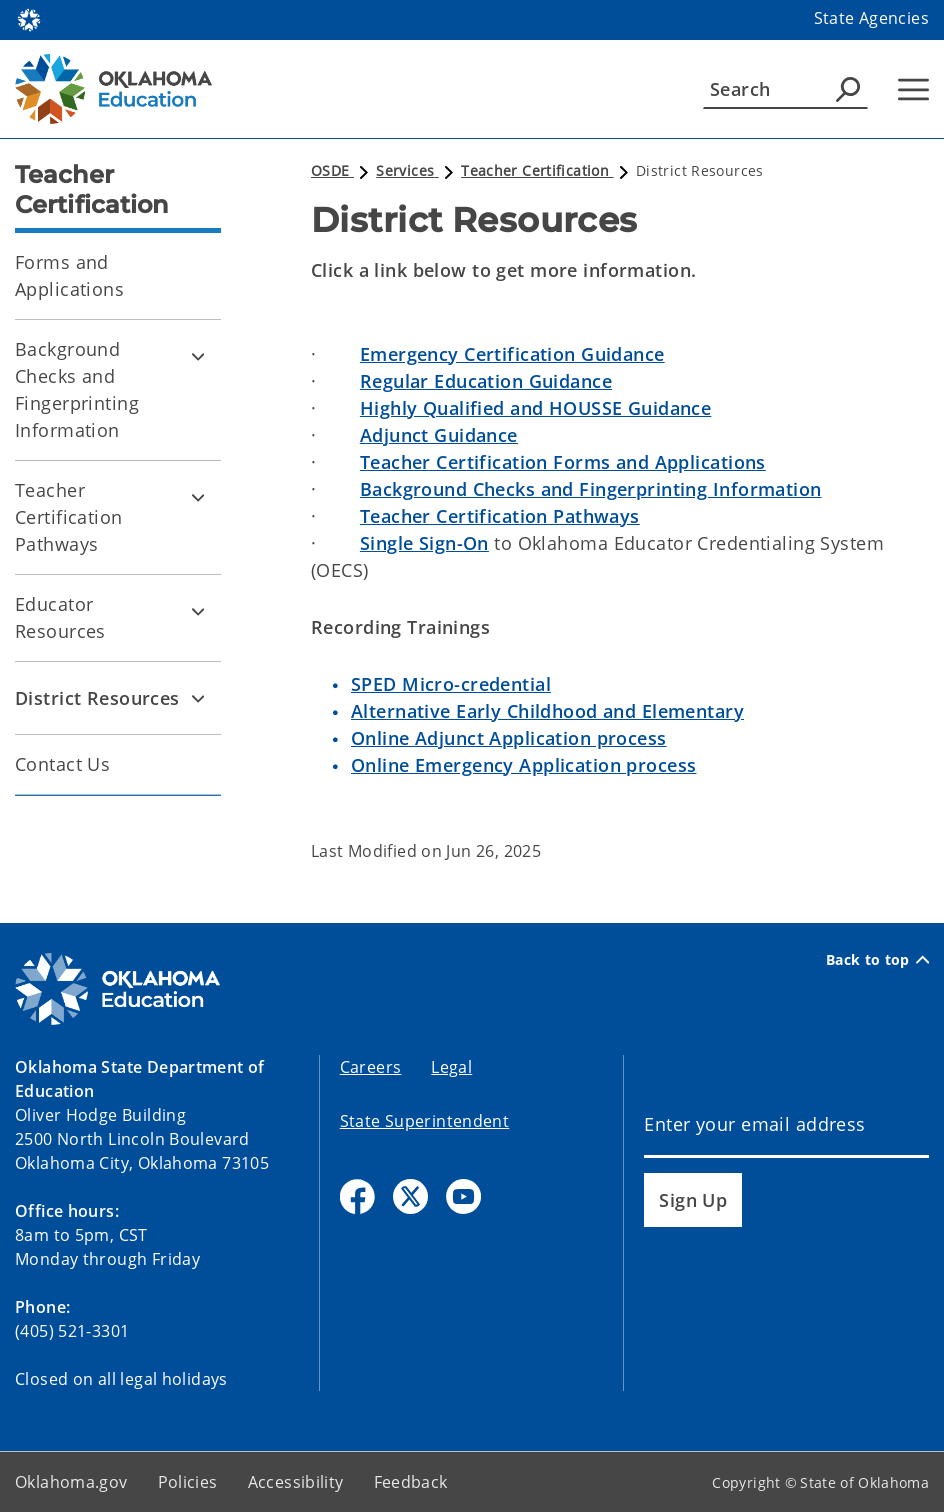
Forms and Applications (69, 275)
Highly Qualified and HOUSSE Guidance (535, 408)
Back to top (877, 960)
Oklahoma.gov (71, 1482)
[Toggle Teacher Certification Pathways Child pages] (198, 497)
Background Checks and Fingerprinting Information (77, 389)
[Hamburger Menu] (913, 89)
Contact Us (62, 764)
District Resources (97, 698)
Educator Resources (60, 617)
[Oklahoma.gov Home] (29, 18)
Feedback (411, 1482)
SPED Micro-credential (451, 684)
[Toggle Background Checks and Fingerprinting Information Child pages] (198, 356)
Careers (371, 1067)
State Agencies (871, 18)
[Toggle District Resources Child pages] (198, 698)
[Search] (785, 89)
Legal (451, 1067)
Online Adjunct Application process (509, 738)
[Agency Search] (848, 89)
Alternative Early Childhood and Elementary (547, 711)
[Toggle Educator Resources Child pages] (198, 611)
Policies (188, 1482)
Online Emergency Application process (523, 765)
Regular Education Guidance (486, 381)
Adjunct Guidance (439, 435)
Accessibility (296, 1482)
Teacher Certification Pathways (69, 517)
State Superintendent (425, 1121)
